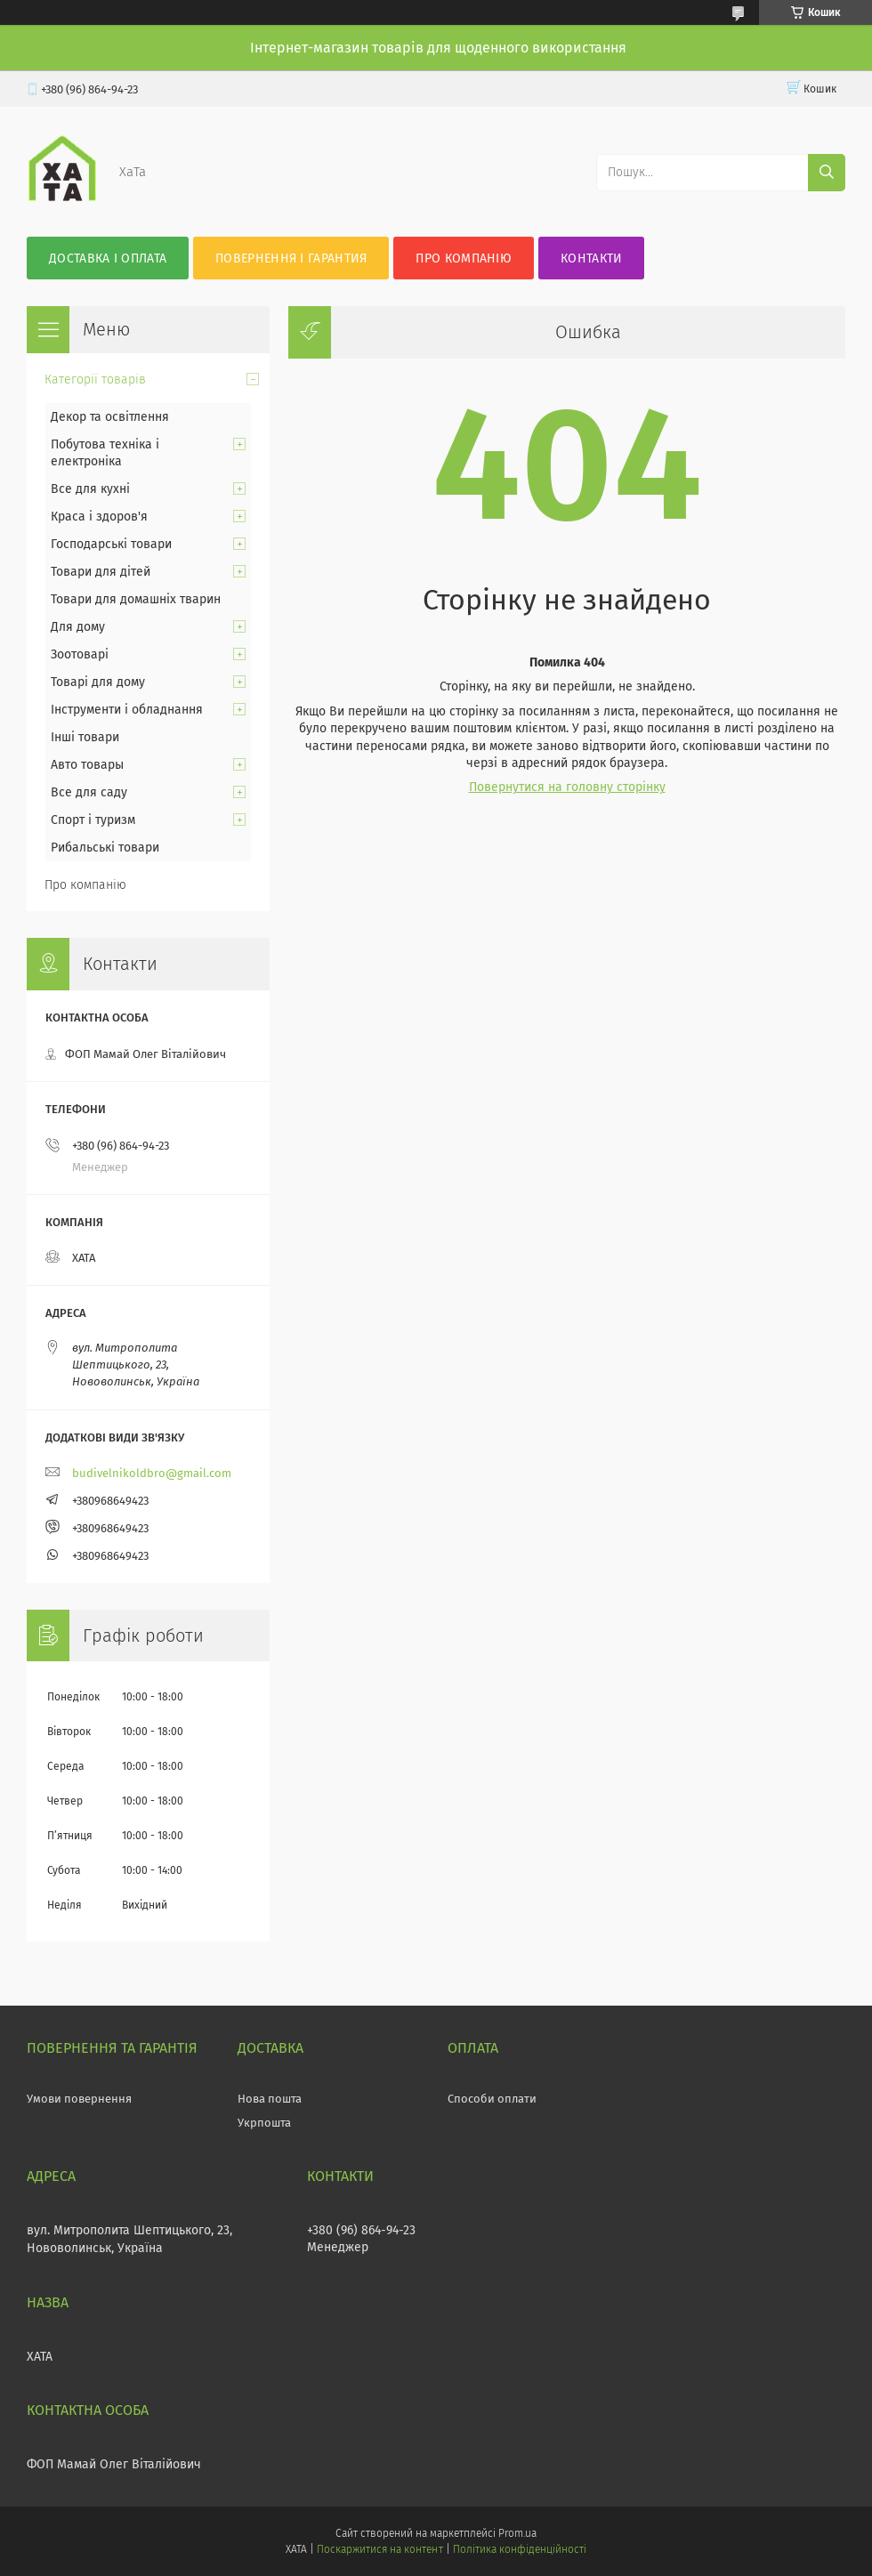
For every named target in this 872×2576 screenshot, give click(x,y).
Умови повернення (79, 2098)
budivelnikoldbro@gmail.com (151, 1473)
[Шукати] (826, 172)
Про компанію (464, 258)
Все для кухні (90, 489)
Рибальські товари (105, 847)
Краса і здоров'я (99, 516)
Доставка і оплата (107, 258)
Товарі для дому (98, 682)
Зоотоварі (80, 654)
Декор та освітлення (110, 416)
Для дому (78, 626)
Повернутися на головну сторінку (567, 787)
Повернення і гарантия (291, 258)
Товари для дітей (100, 571)
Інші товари (85, 737)
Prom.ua (517, 2533)
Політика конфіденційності (519, 2549)
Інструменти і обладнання (127, 709)
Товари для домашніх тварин (136, 599)
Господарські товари (111, 544)
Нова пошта (270, 2098)
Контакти (591, 258)
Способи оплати (492, 2098)
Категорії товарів (95, 379)
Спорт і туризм (93, 820)
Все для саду (89, 792)
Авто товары (87, 764)
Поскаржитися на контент (379, 2549)
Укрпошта (264, 2122)
